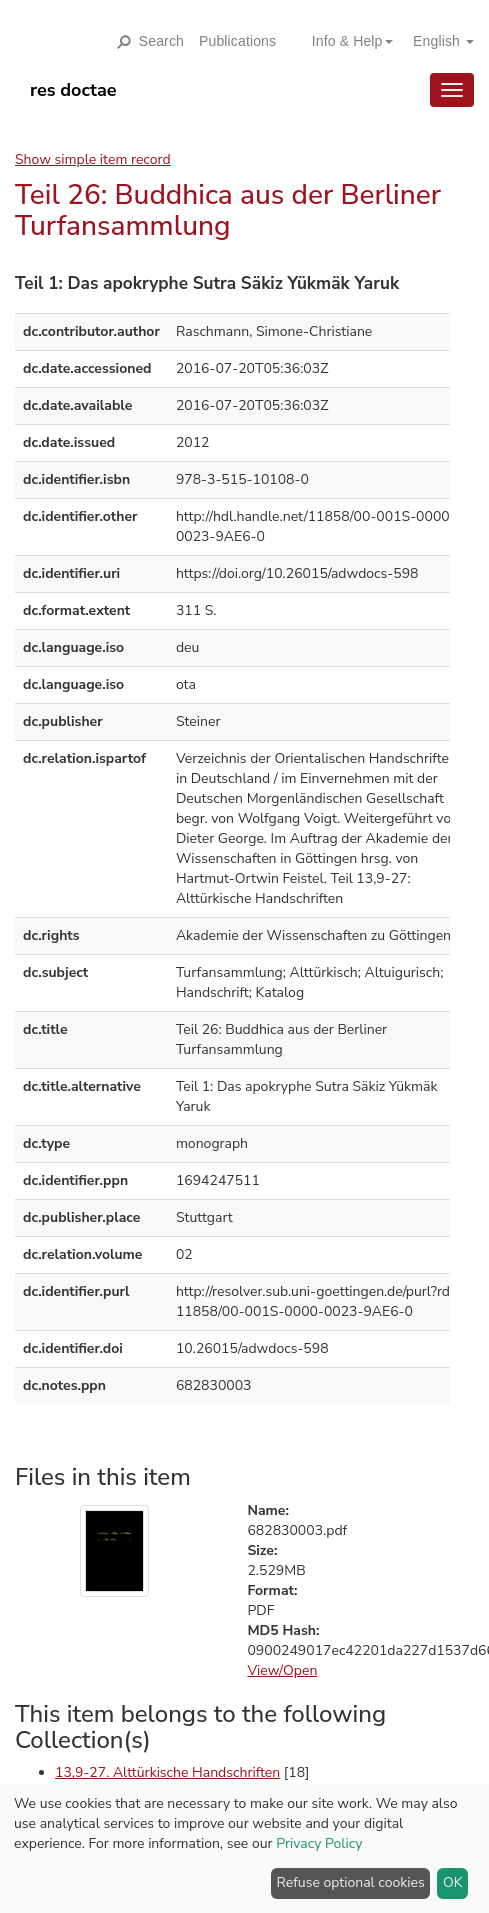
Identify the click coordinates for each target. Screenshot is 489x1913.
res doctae (73, 90)
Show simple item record (93, 159)
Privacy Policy (319, 1843)
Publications (237, 41)
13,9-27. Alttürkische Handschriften (167, 1772)
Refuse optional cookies (351, 1882)
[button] (345, 41)
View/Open (282, 1670)
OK (453, 1882)
